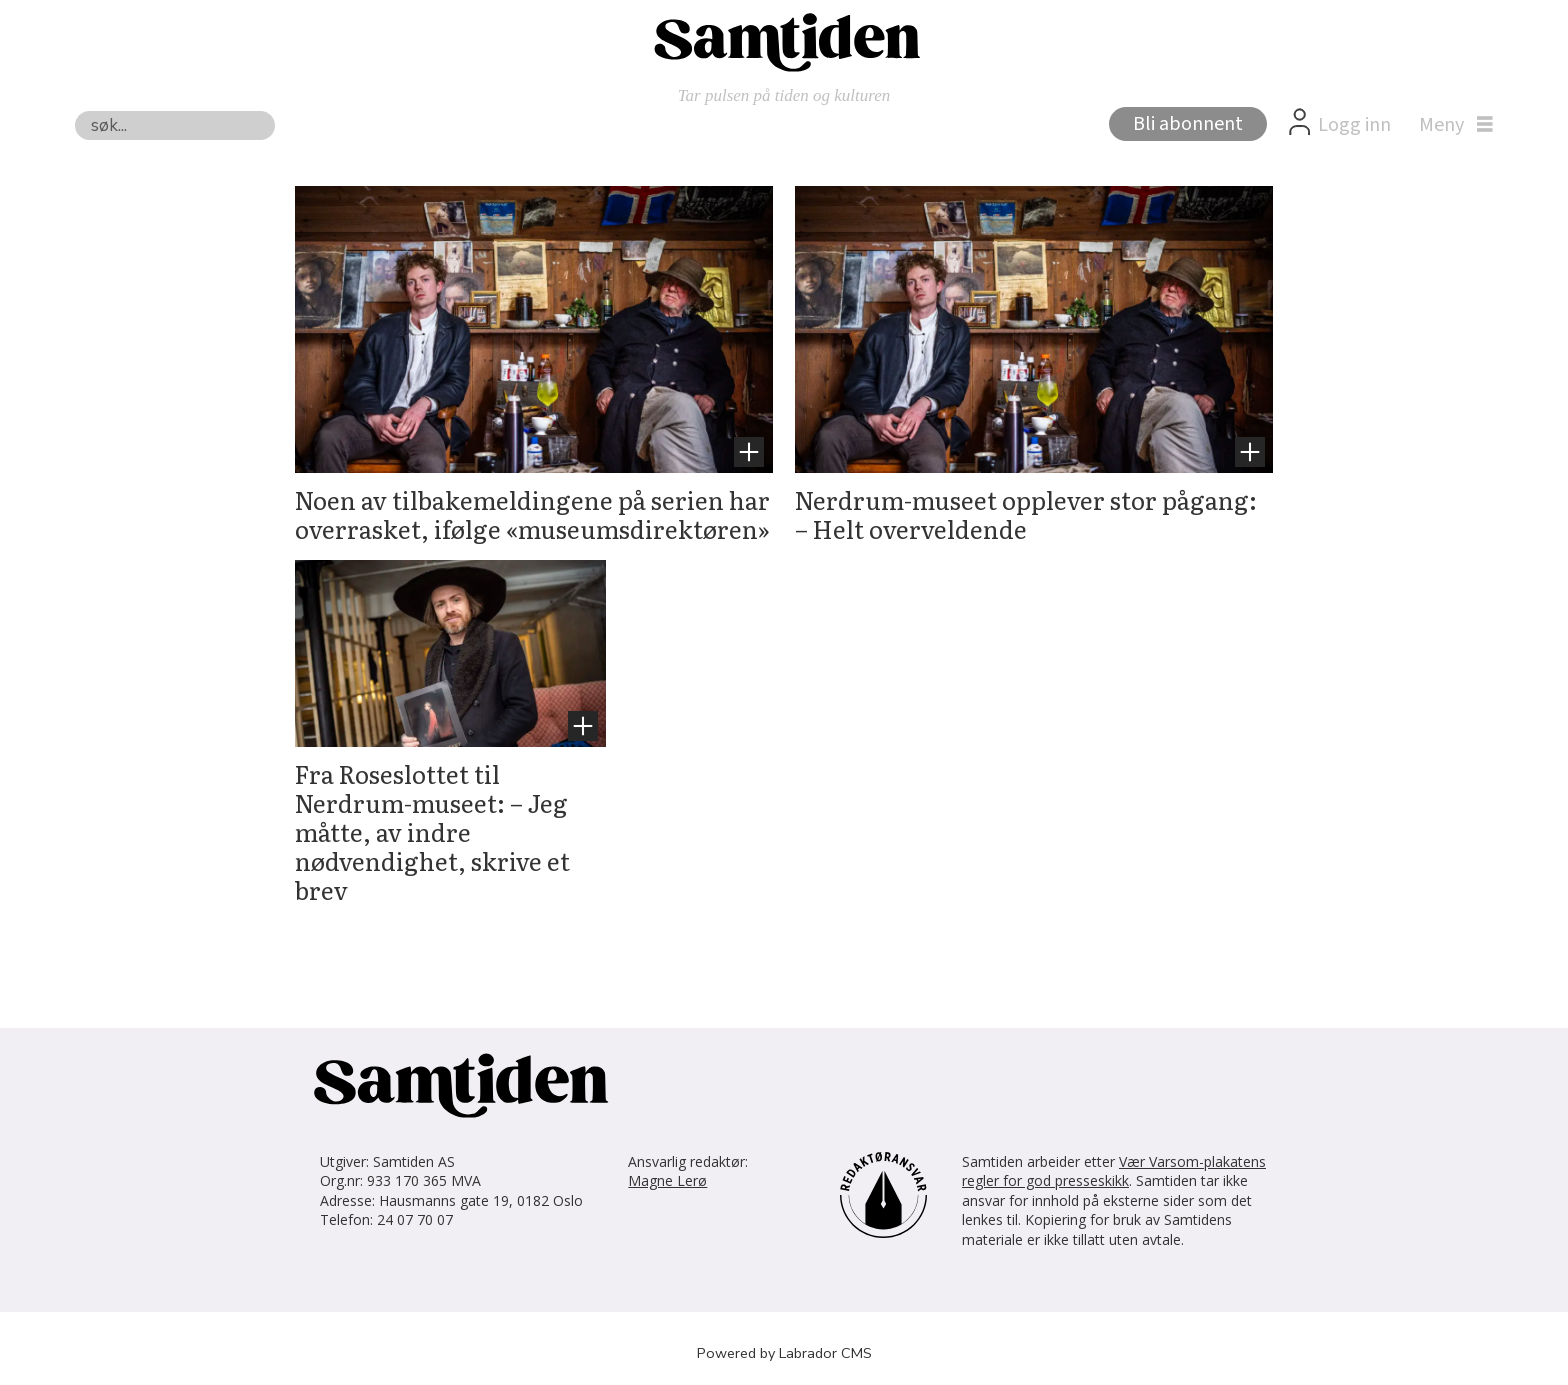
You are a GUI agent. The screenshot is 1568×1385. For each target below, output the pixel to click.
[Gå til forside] (784, 41)
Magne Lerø (667, 1180)
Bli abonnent (1188, 124)
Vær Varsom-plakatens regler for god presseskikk (1114, 1171)
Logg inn (1354, 125)
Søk (74, 110)
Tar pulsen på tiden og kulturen (784, 95)
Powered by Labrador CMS (784, 1353)
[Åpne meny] (1451, 125)
